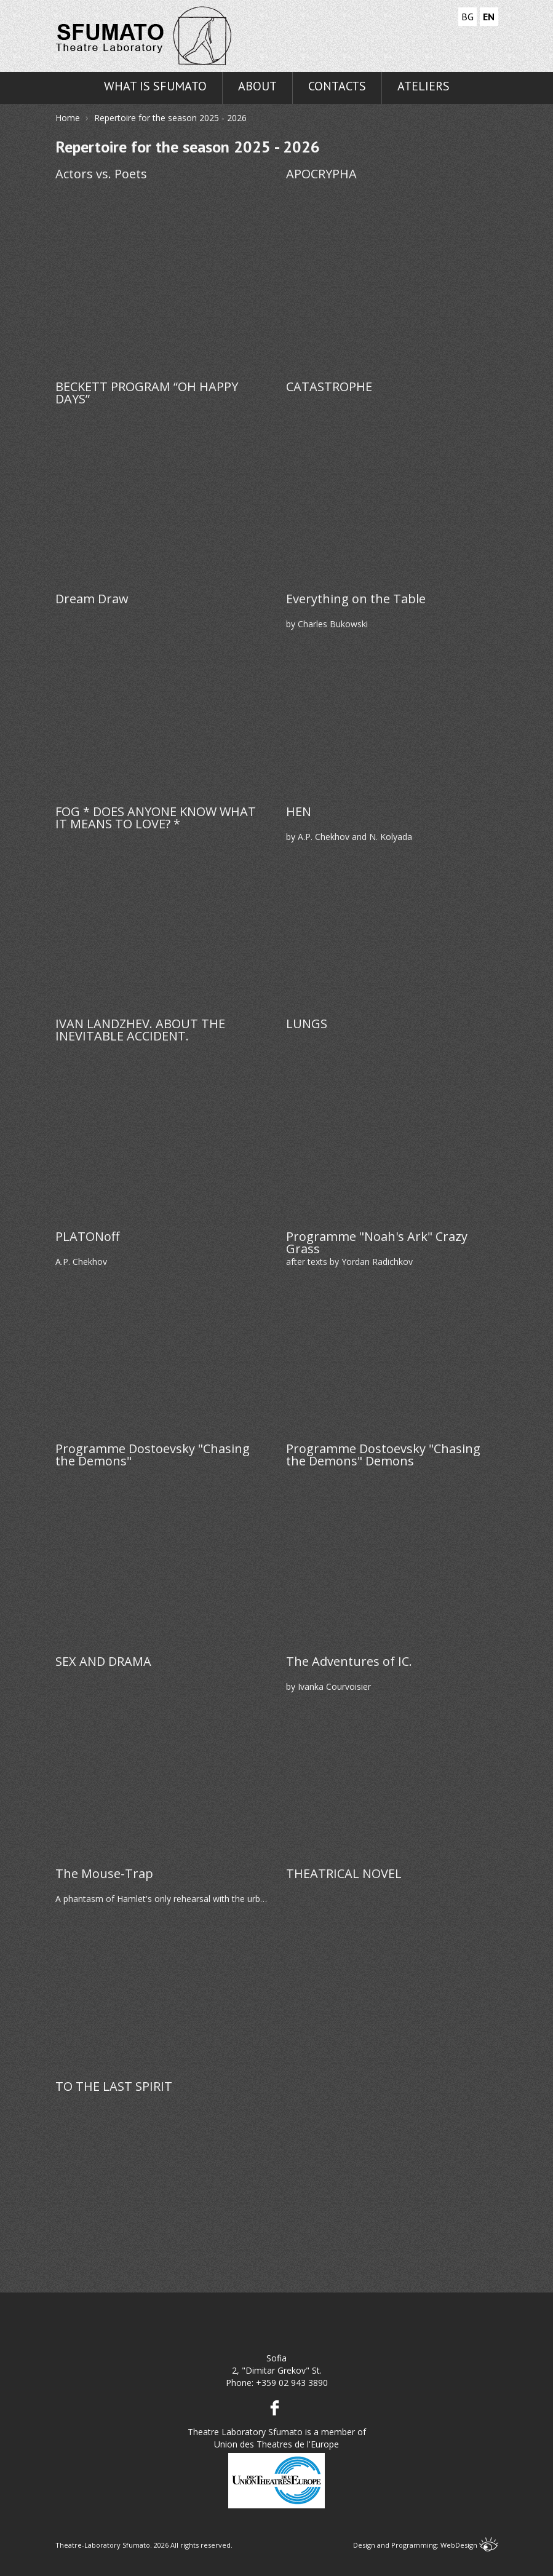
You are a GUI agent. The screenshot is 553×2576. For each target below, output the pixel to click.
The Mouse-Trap (104, 1875)
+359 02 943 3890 (292, 2382)
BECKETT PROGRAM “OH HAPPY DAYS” (146, 393)
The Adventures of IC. (349, 1662)
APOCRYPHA (321, 175)
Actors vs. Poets (101, 175)
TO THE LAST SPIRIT (113, 2087)
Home (67, 118)
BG (467, 16)
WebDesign (469, 2545)
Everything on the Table (356, 600)
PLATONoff (87, 1238)
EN (489, 16)
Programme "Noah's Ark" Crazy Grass (376, 1243)
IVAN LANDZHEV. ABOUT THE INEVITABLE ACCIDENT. (140, 1030)
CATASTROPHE (329, 388)
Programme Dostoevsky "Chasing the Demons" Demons (383, 1455)
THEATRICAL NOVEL (344, 1875)
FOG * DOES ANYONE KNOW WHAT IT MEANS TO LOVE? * (155, 818)
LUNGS (306, 1025)
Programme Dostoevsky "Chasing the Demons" (152, 1455)
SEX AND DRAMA (103, 1662)
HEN (298, 813)
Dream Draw (92, 600)
